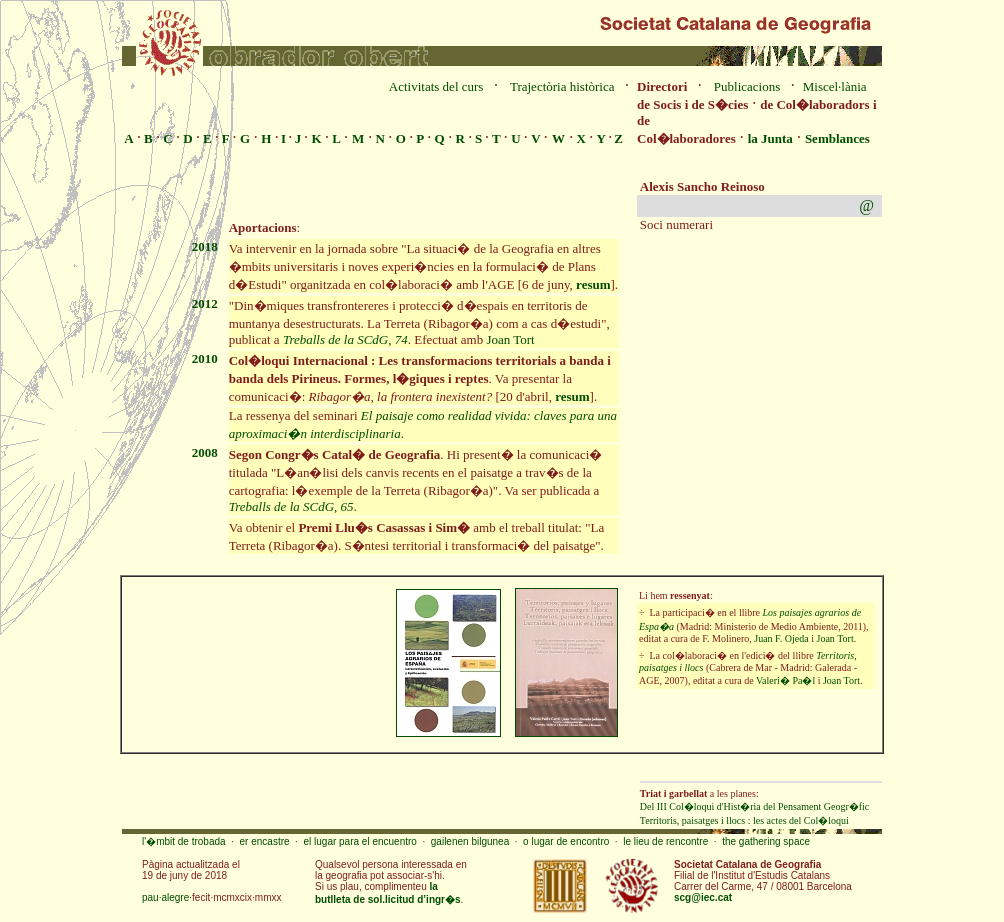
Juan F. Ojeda (781, 638)
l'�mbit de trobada (184, 841)
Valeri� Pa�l (785, 680)
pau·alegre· (167, 897)
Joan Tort (510, 339)
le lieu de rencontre (665, 841)
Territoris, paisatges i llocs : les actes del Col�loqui (744, 820)
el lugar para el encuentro (359, 841)
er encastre (265, 841)
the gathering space (766, 841)
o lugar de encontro (566, 841)
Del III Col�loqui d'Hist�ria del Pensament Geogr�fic (755, 806)
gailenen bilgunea (470, 841)
